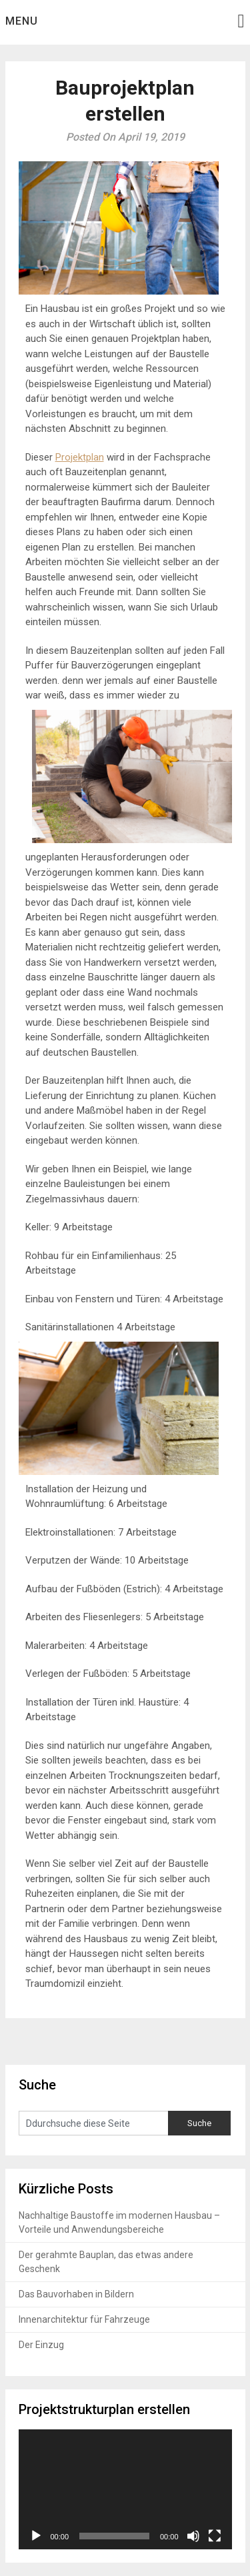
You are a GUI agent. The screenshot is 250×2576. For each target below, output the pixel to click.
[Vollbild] (214, 2536)
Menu (21, 21)
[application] (125, 2489)
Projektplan (79, 457)
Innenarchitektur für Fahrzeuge (84, 2319)
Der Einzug (41, 2344)
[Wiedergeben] (36, 2536)
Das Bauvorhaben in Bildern (76, 2294)
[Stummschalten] (193, 2536)
